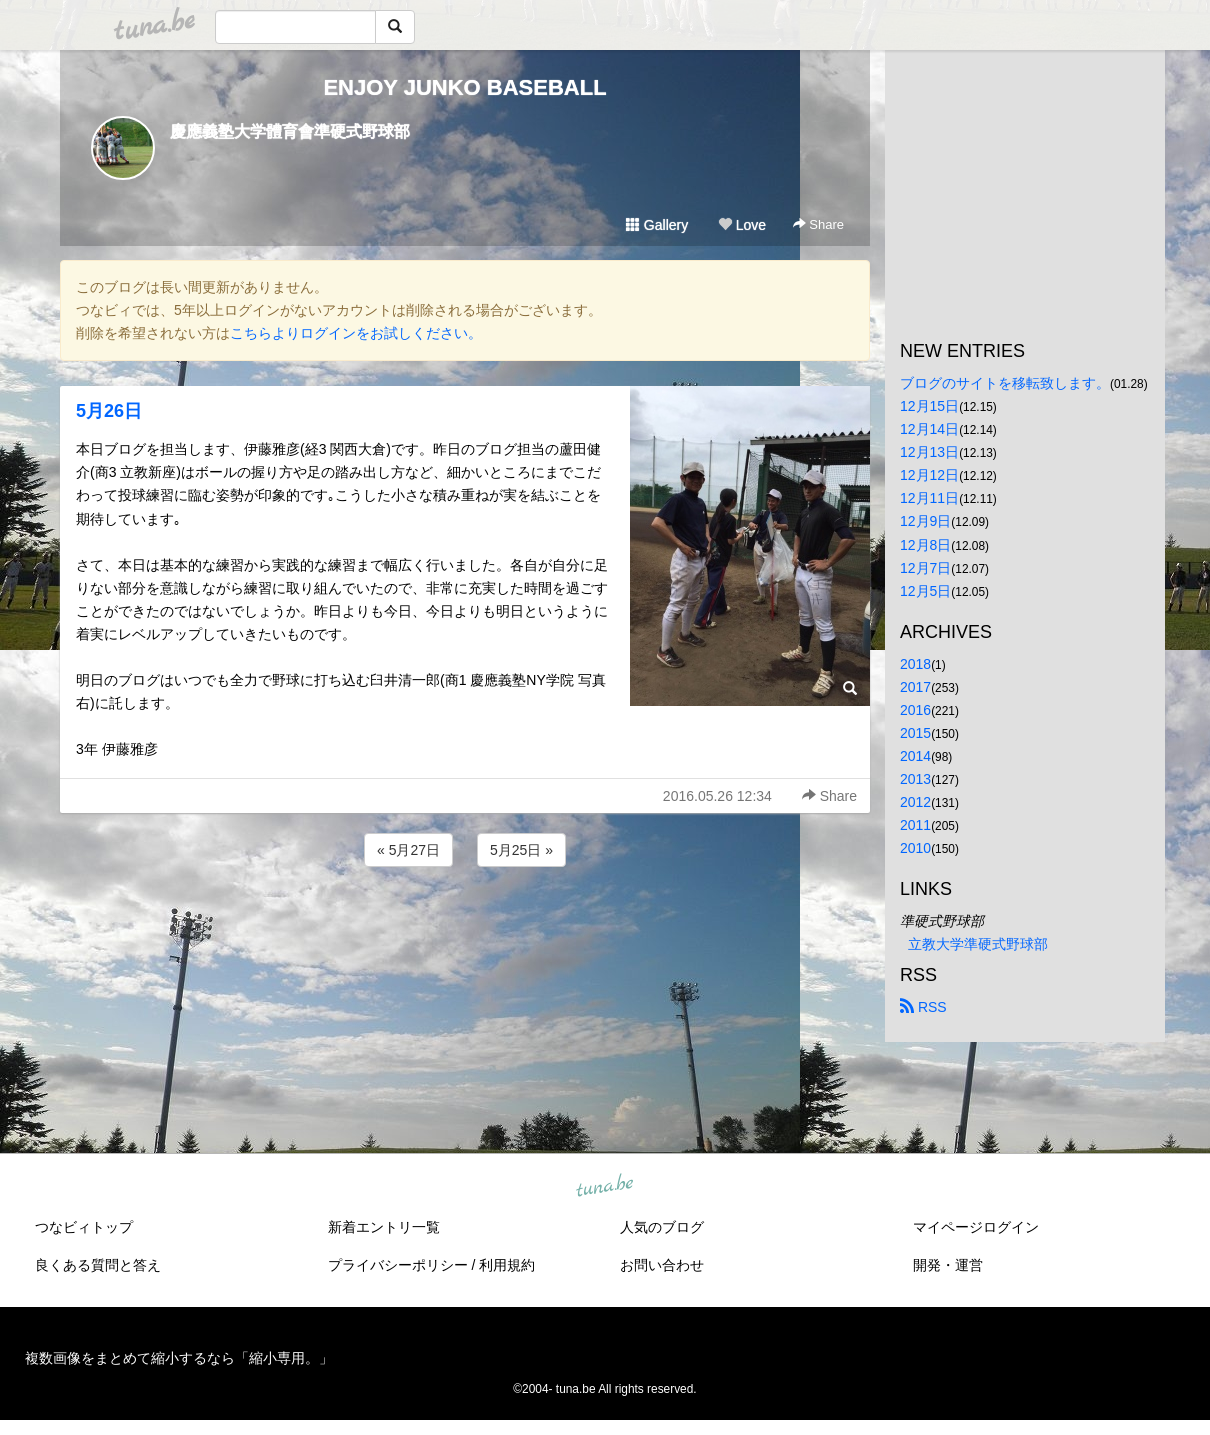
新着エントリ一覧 (384, 1227)
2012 (915, 802)
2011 (915, 825)
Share (818, 224)
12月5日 (925, 591)
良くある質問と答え (98, 1265)
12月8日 (925, 545)
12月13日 (929, 452)
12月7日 (925, 568)
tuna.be (604, 1186)
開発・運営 (948, 1265)
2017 (915, 687)
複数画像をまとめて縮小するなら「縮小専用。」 (179, 1358)
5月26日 (109, 411)
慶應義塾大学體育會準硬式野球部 (290, 131)
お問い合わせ (662, 1265)
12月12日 (929, 475)
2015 (915, 733)
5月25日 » (521, 850)
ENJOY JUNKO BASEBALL (464, 87)
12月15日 (929, 406)
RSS (923, 1007)
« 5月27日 (408, 850)
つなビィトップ (84, 1227)
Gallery (657, 225)
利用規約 (507, 1265)
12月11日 (929, 498)
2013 (915, 779)
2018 (915, 664)
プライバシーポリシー (398, 1265)
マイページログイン (976, 1227)
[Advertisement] (465, 925)
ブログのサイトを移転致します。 (1005, 383)
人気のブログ (662, 1227)
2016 (915, 710)
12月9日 (925, 521)
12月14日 (929, 429)
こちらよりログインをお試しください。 (356, 333)
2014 (915, 756)
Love (742, 225)
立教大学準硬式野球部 (978, 944)
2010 (915, 848)
